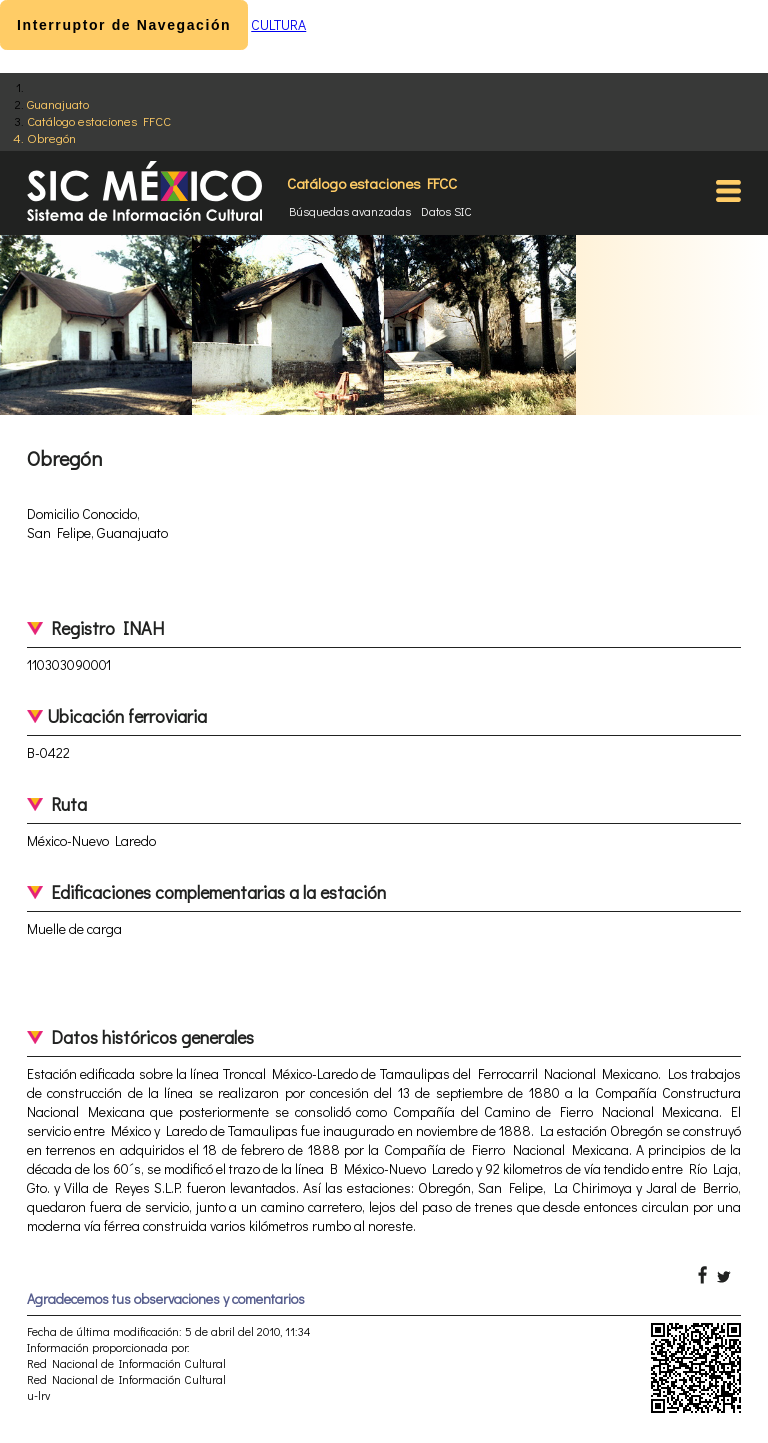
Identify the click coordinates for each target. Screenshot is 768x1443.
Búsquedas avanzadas (350, 211)
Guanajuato (58, 103)
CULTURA (278, 24)
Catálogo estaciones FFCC (99, 120)
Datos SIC (446, 211)
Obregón (51, 137)
